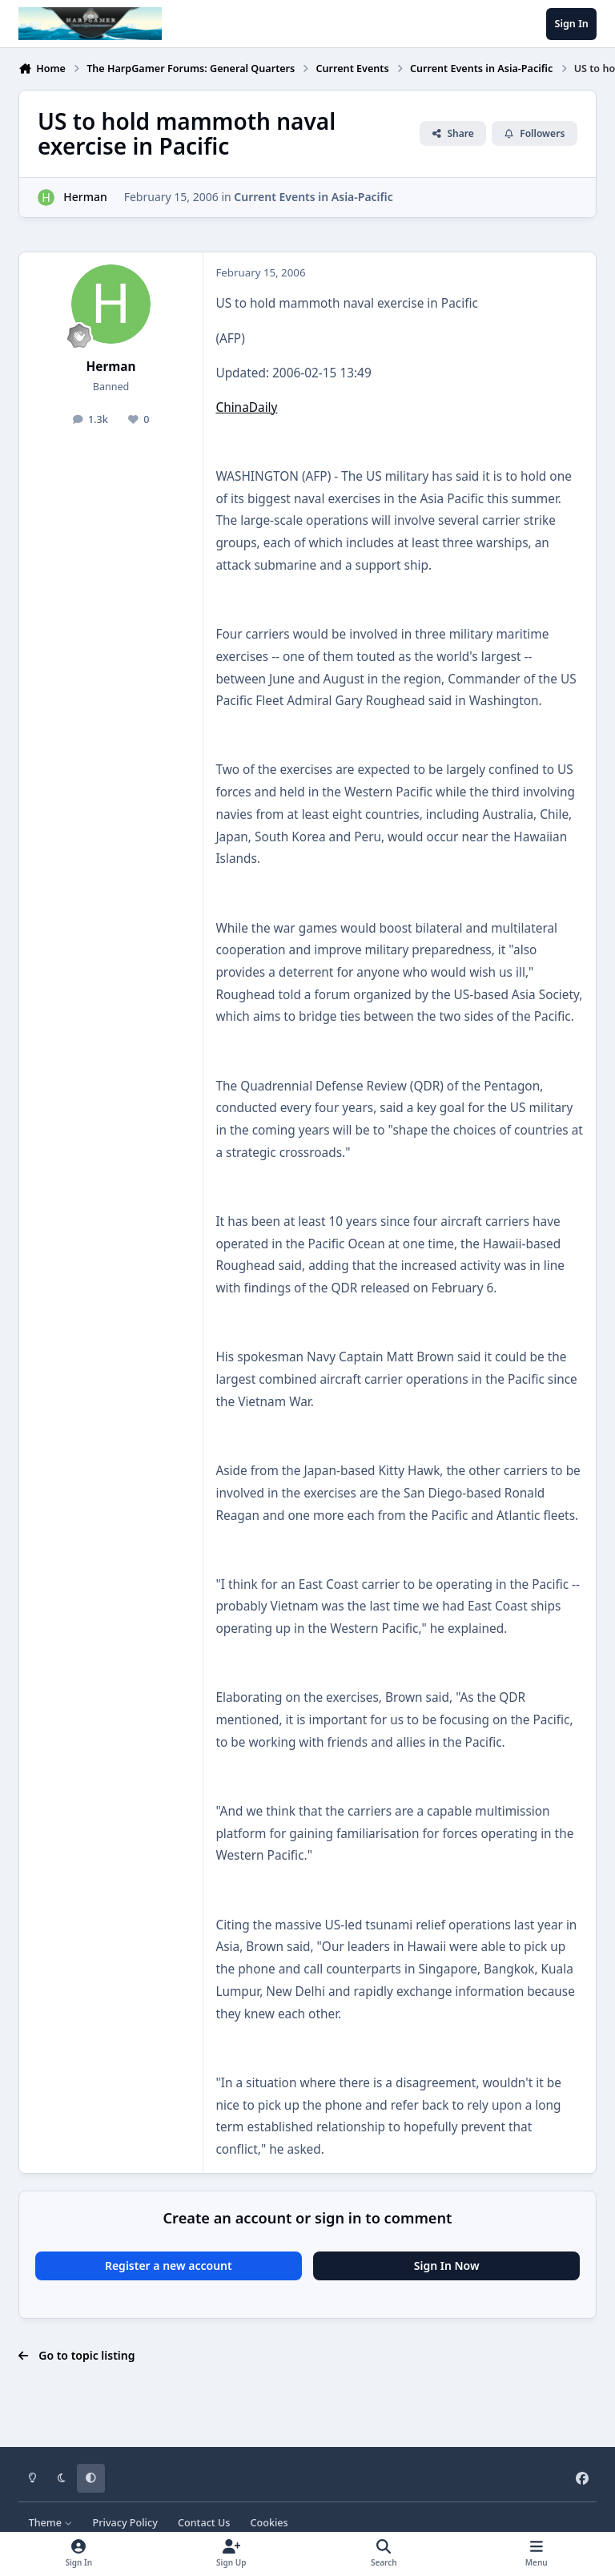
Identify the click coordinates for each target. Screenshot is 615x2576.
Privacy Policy (124, 2523)
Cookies (269, 2523)
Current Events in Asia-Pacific (313, 196)
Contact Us (204, 2523)
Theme (51, 2523)
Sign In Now (447, 2265)
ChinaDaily (246, 407)
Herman (85, 196)
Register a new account (168, 2265)
